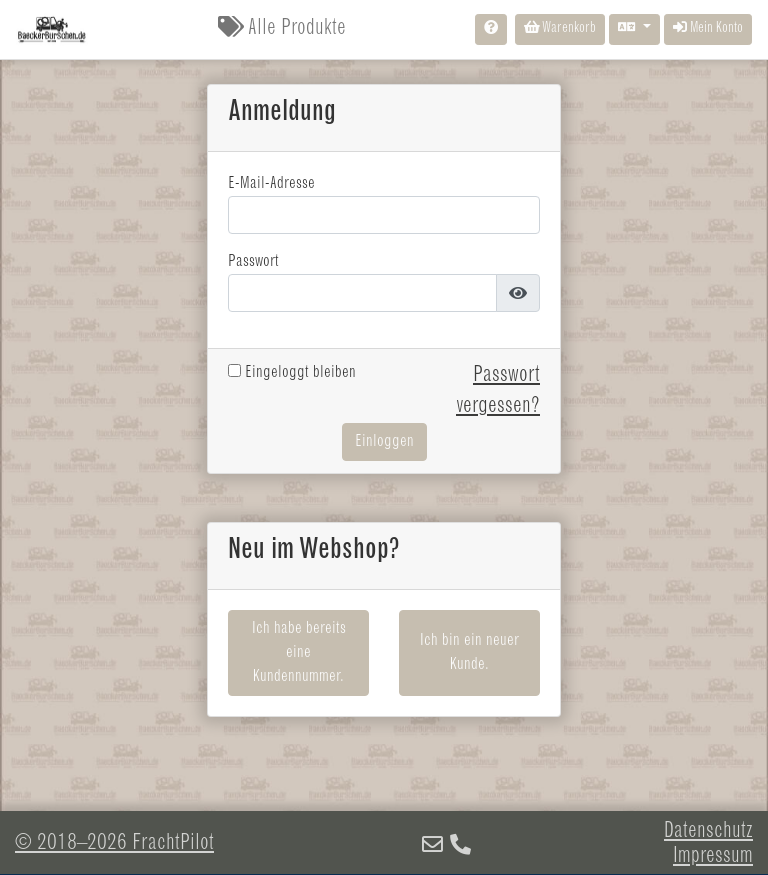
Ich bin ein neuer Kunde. (469, 653)
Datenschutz (708, 832)
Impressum (713, 857)
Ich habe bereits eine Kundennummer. (299, 653)
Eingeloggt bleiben (292, 372)
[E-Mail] (432, 847)
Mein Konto (708, 28)
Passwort (253, 262)
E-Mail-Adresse (271, 184)
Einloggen (384, 442)
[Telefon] (460, 847)
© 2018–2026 (114, 844)
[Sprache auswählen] (634, 29)
